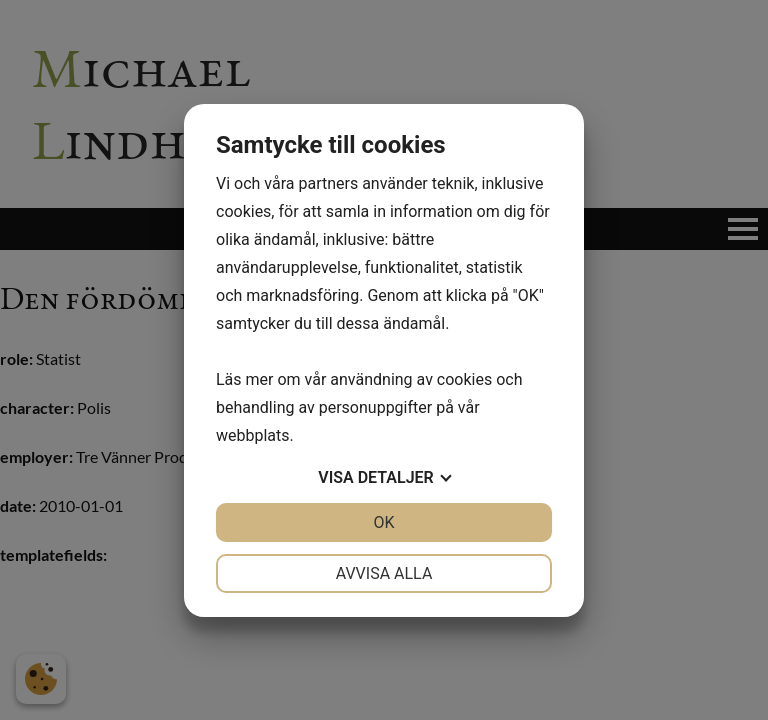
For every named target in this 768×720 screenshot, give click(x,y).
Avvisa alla (384, 573)
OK (383, 522)
